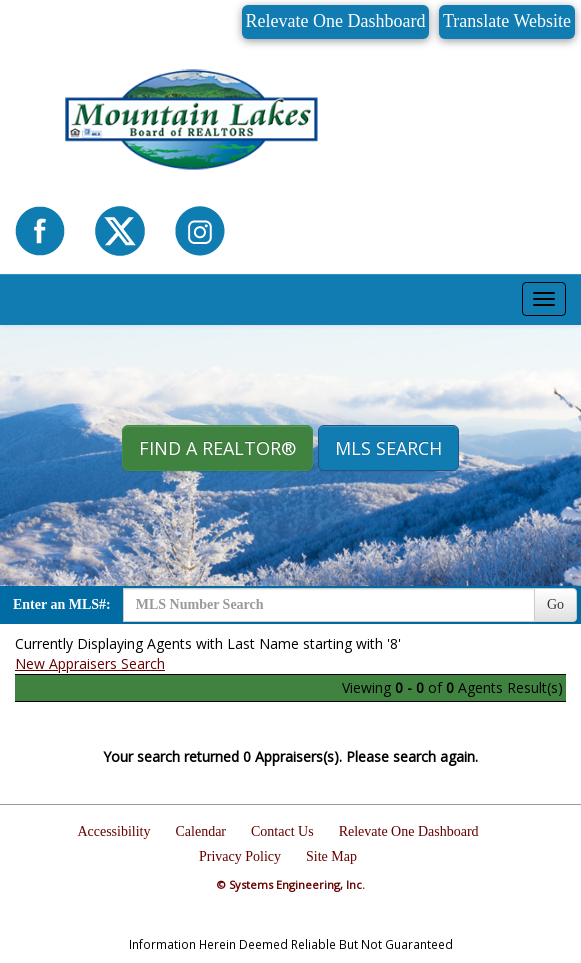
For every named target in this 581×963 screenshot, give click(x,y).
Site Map (331, 856)
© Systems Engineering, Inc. (291, 884)
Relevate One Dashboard (336, 21)
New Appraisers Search (90, 663)
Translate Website (507, 21)
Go (555, 604)
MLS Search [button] (388, 448)
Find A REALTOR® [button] (217, 448)
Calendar (201, 831)
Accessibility (113, 831)
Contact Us (282, 831)
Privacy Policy (240, 856)
